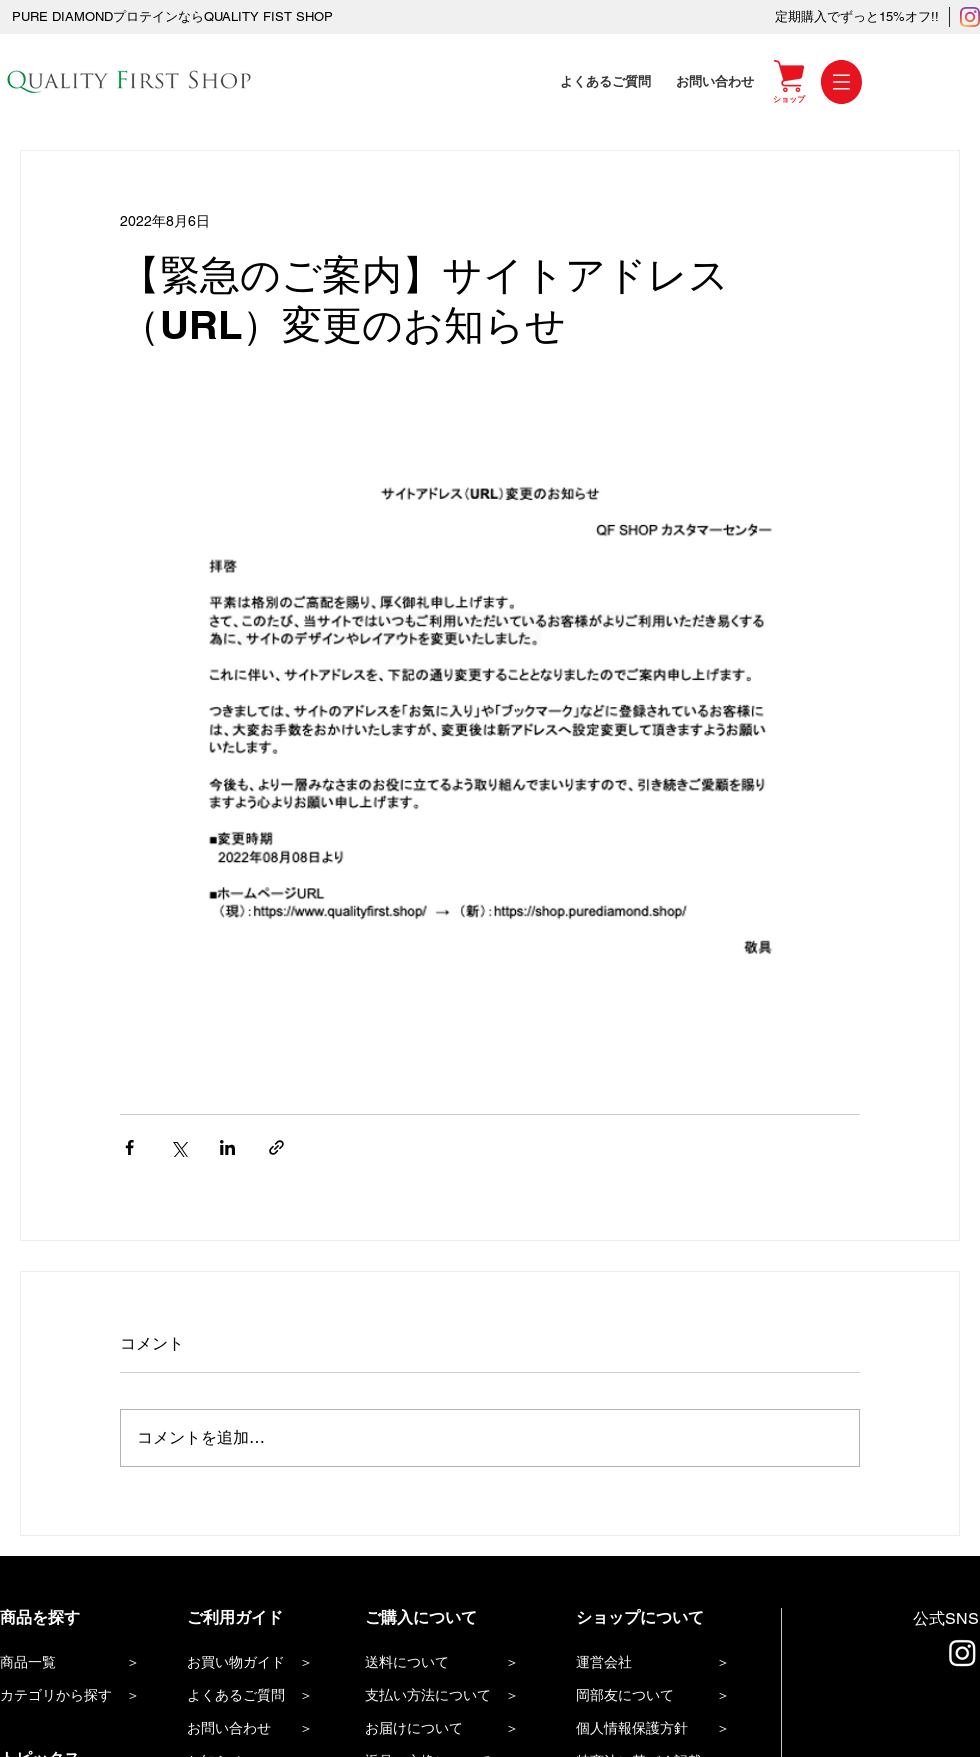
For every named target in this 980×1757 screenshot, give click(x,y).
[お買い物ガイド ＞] (260, 1663)
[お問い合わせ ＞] (260, 1729)
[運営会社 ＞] (662, 1663)
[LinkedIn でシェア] (227, 1147)
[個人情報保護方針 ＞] (669, 1729)
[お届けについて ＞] (451, 1729)
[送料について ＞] (451, 1663)
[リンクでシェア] (276, 1147)
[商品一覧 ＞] (73, 1663)
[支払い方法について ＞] (451, 1696)
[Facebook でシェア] (129, 1147)
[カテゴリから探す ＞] (73, 1696)
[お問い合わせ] (717, 82)
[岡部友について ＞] (669, 1696)
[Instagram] (970, 17)
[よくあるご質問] (608, 82)
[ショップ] (789, 99)
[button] (841, 82)
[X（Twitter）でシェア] (178, 1147)
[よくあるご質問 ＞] (260, 1696)
